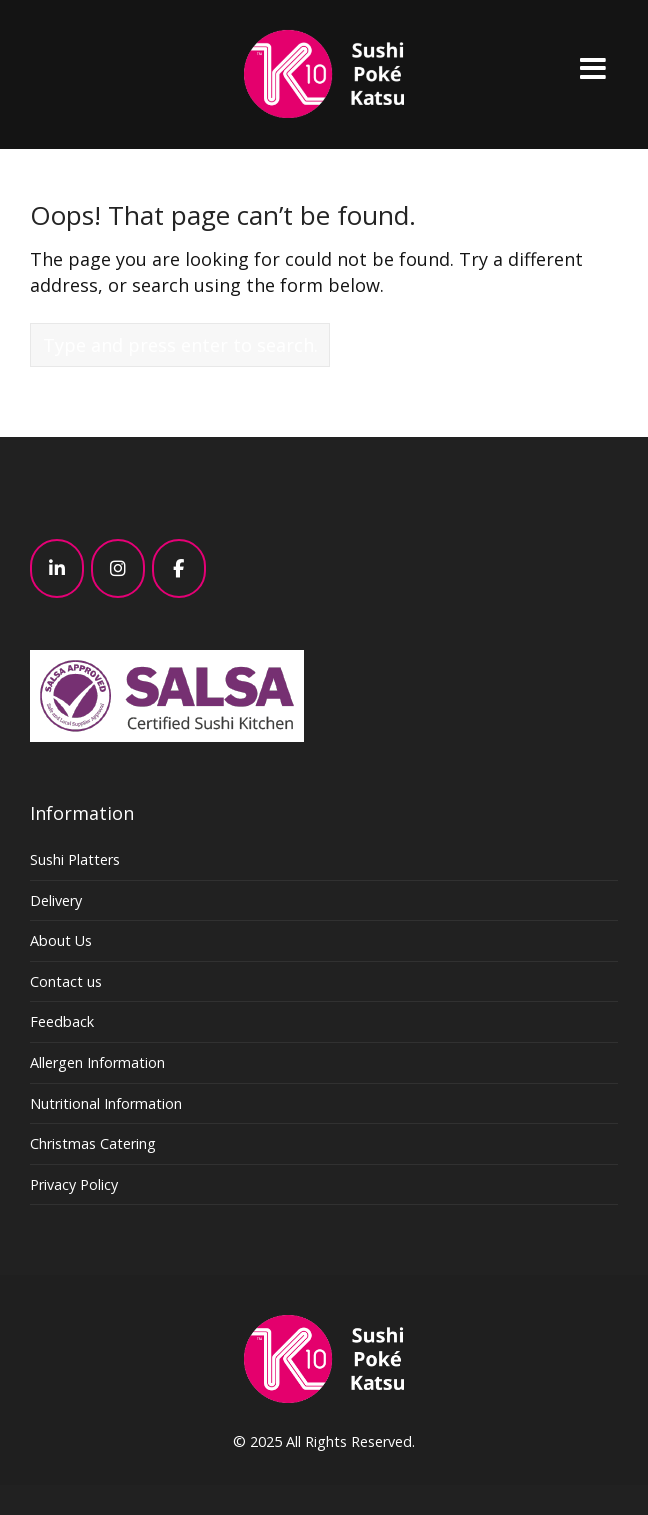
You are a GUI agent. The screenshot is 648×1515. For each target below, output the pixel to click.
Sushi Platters (75, 859)
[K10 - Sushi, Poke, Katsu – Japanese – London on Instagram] (118, 568)
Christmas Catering (93, 1143)
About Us (61, 940)
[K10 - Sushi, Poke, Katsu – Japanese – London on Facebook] (179, 568)
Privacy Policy (74, 1184)
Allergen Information (97, 1062)
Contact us (66, 981)
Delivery (56, 900)
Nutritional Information (106, 1103)
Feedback (62, 1021)
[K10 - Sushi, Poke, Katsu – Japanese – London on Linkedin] (57, 568)
